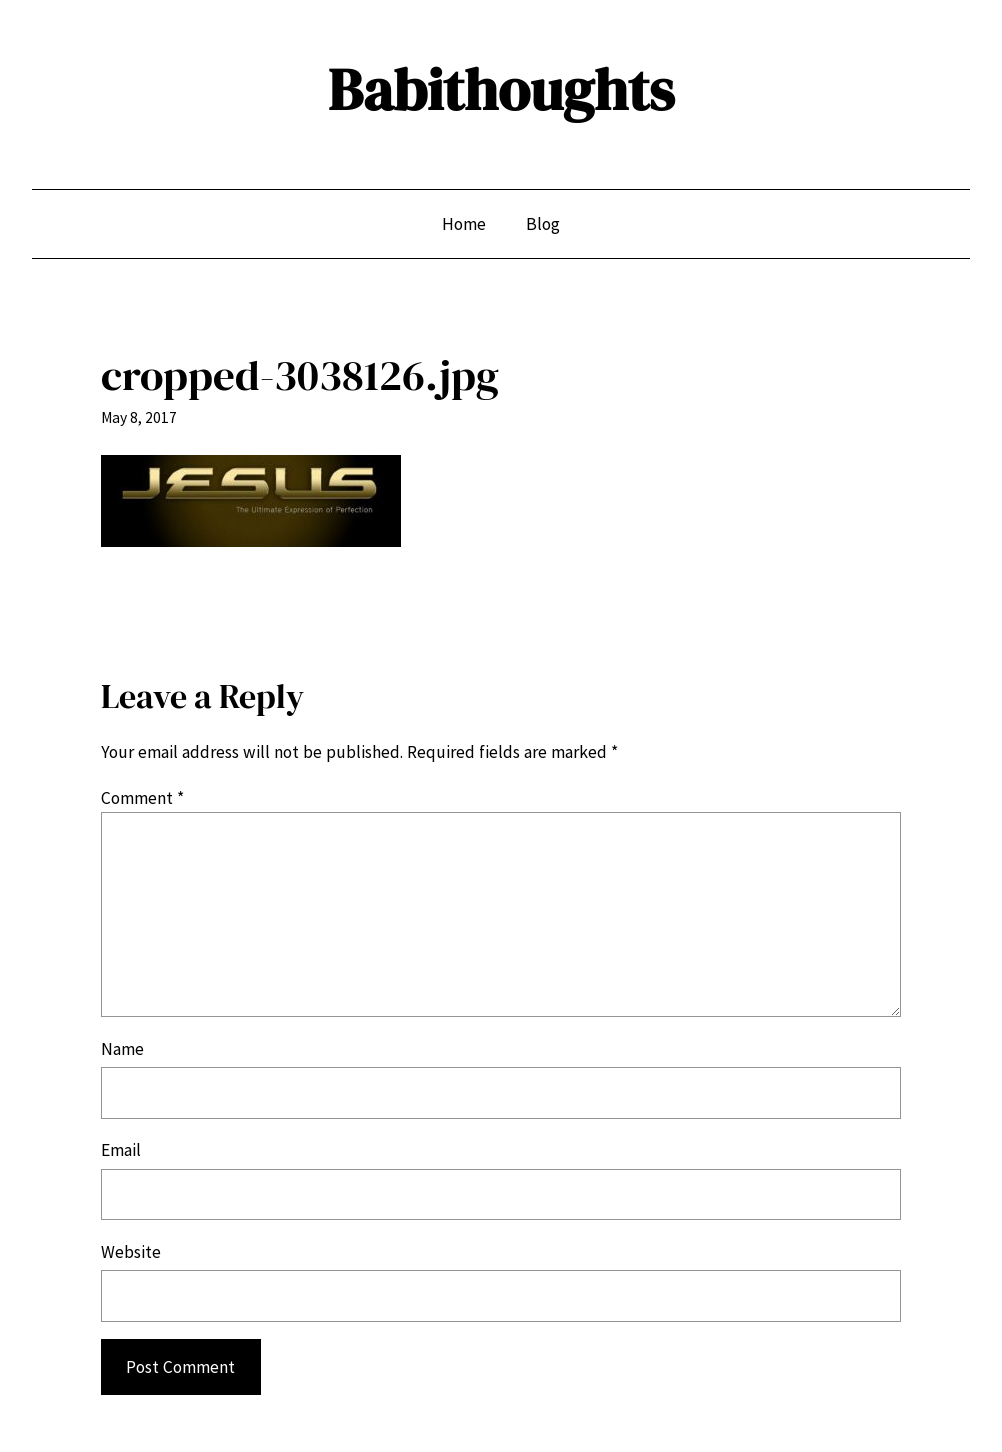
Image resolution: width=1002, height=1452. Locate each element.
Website (131, 1252)
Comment (142, 798)
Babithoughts (501, 89)
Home (464, 224)
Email (121, 1150)
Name (122, 1049)
